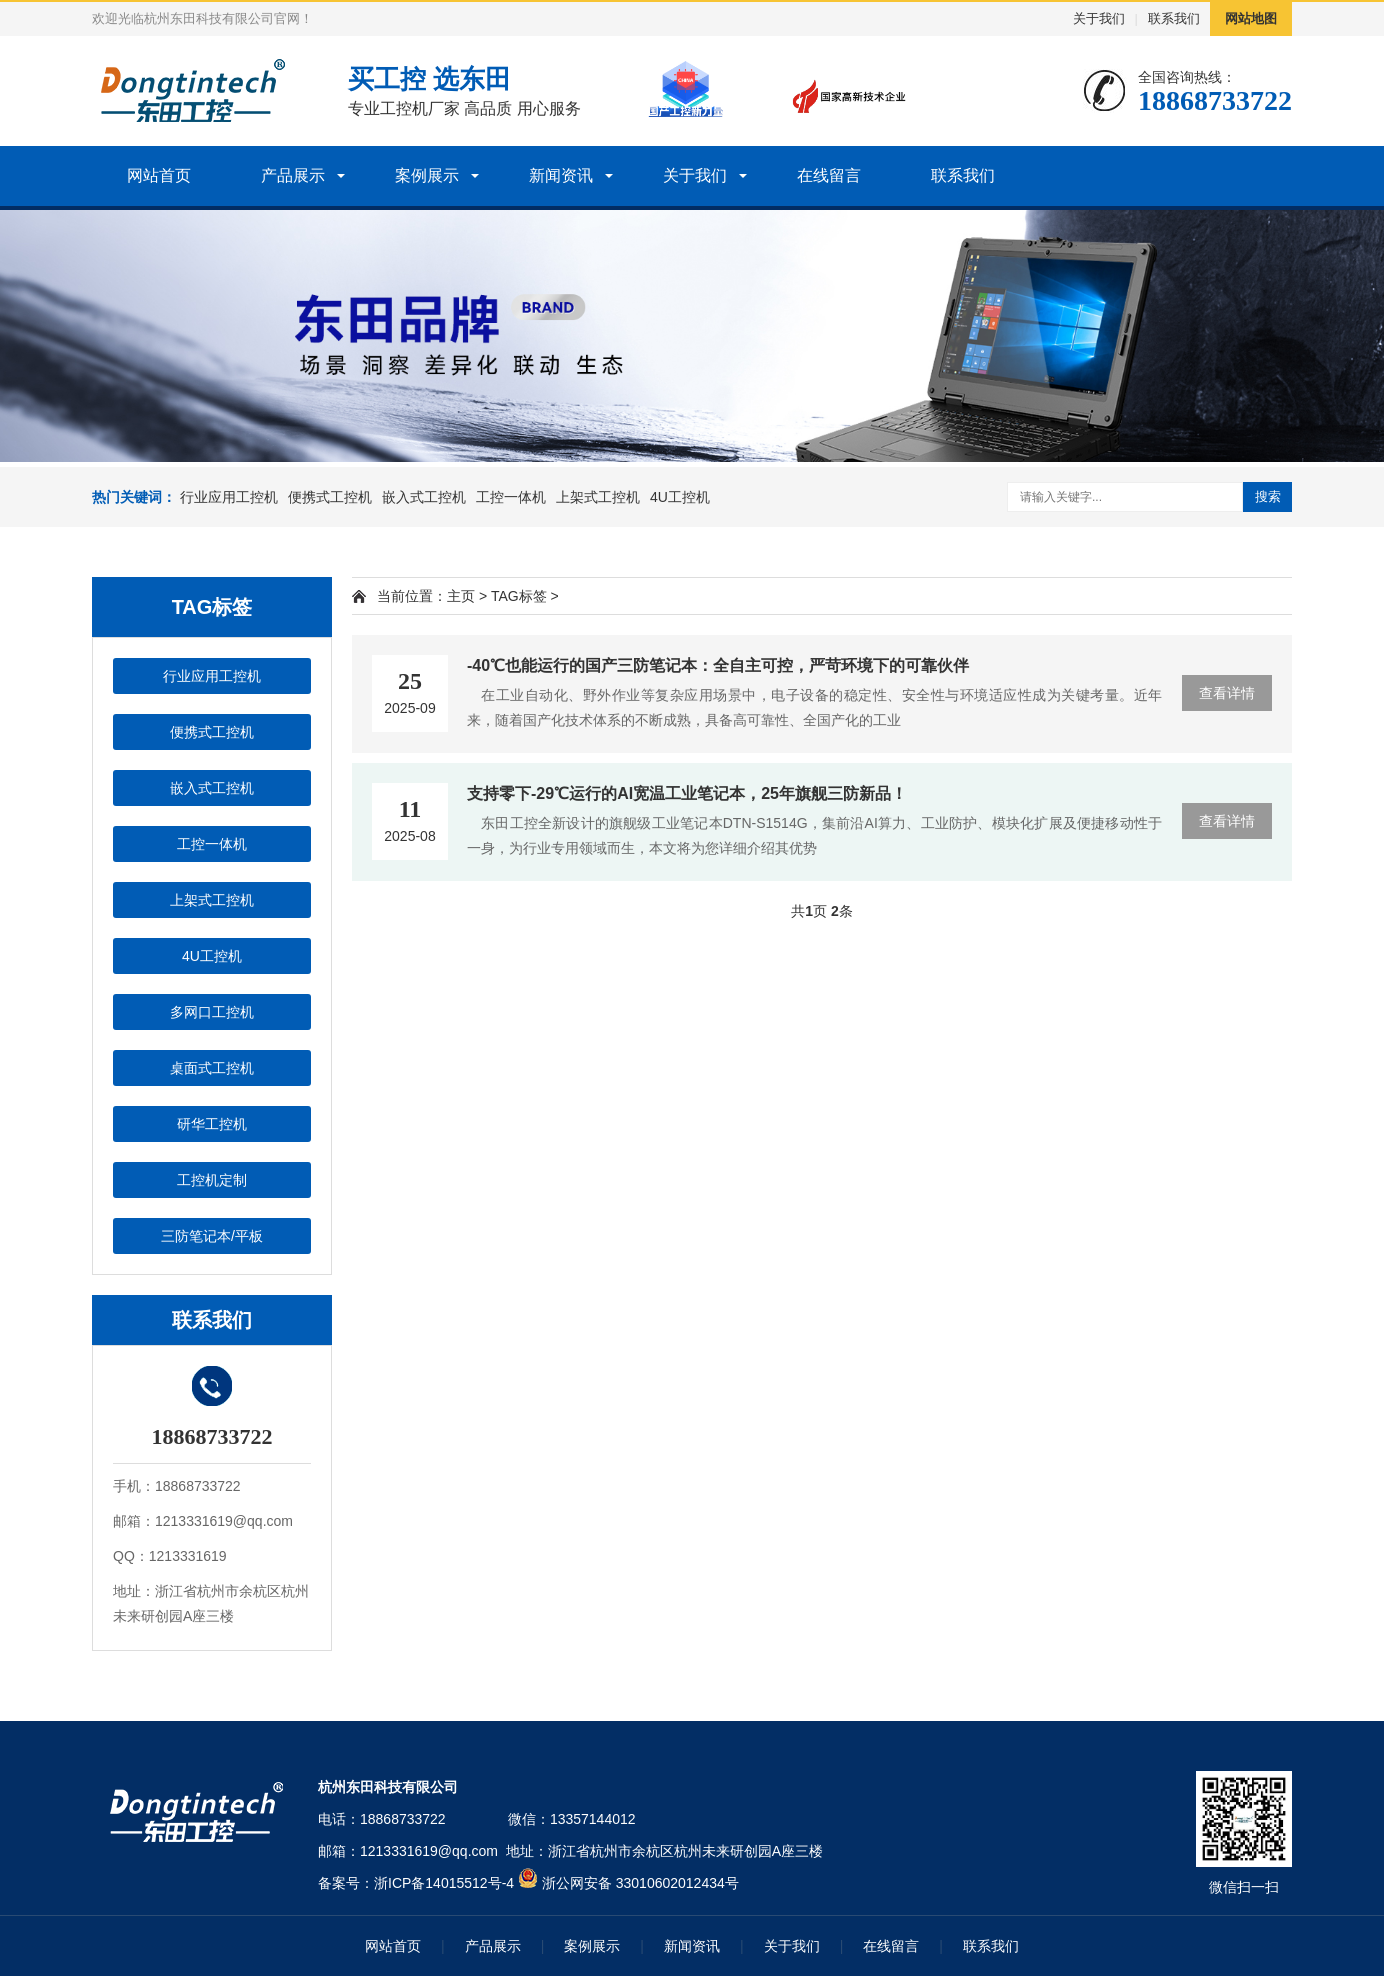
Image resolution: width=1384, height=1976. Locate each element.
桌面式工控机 (212, 1068)
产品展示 (293, 175)
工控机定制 (212, 1180)
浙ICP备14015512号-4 (444, 1883)
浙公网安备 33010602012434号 (640, 1883)
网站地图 (1251, 18)
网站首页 (159, 175)
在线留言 (829, 175)
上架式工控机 (598, 497)
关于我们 (1099, 18)
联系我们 (1174, 18)
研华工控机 (212, 1124)
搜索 (1268, 496)
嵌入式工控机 (424, 497)
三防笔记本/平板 (212, 1236)
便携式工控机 (330, 497)
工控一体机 (511, 497)
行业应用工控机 (229, 497)
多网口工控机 (212, 1012)
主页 (461, 596)
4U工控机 (680, 497)
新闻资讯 (561, 175)
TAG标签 (519, 596)
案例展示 (427, 175)
